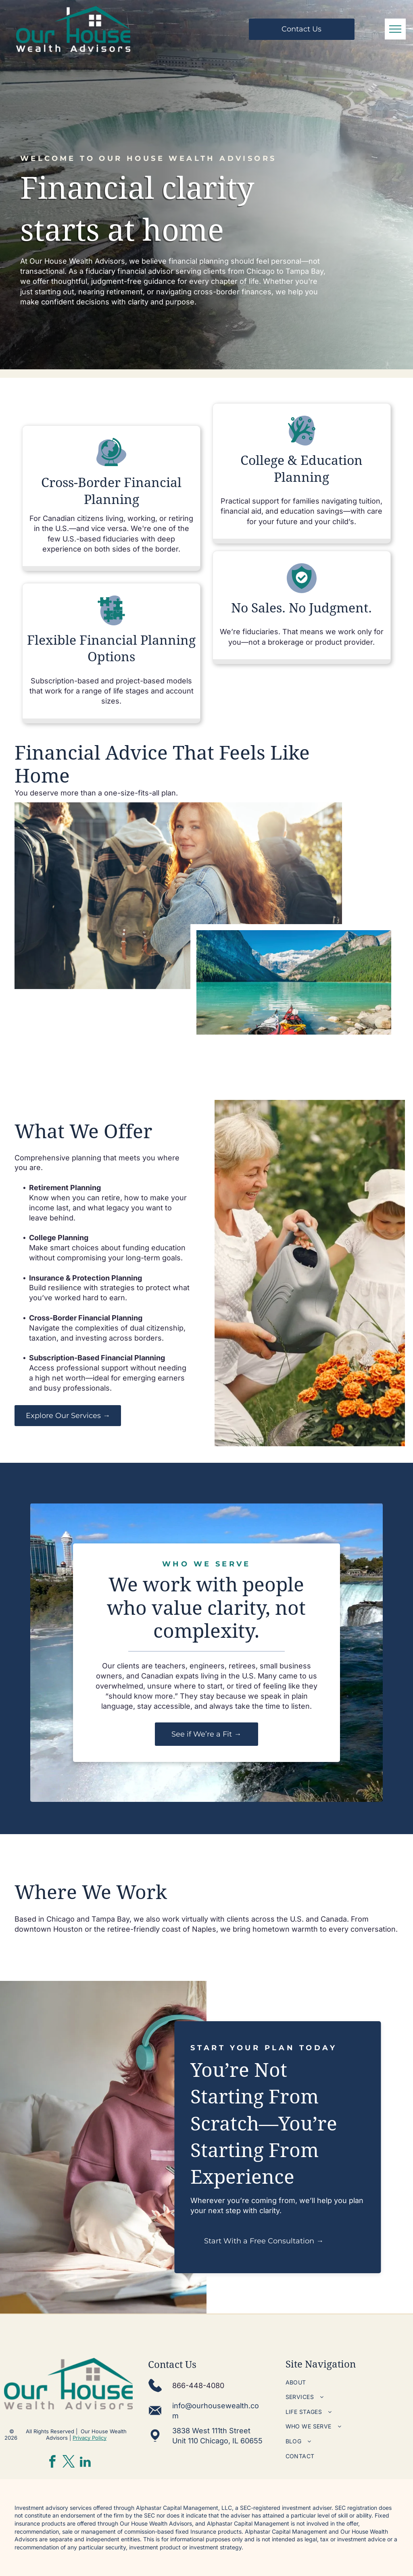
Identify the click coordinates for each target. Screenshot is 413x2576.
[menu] (395, 29)
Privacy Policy (89, 2437)
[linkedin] (85, 2463)
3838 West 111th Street (211, 2430)
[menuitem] (347, 2382)
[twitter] (69, 2463)
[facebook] (52, 2463)
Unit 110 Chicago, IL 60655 (217, 2440)
